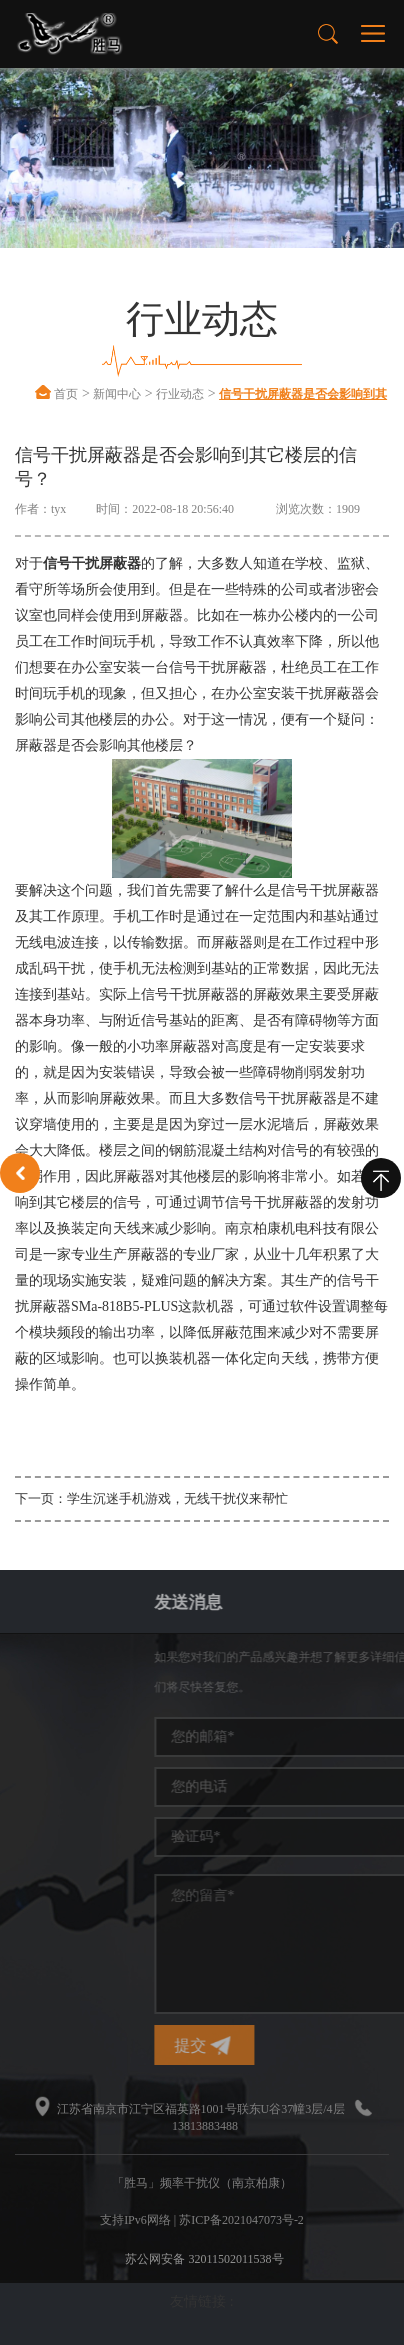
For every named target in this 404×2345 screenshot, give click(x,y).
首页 (66, 394)
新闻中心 (117, 394)
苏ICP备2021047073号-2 (241, 2220)
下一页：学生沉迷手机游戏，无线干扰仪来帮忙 (151, 1498)
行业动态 (180, 394)
